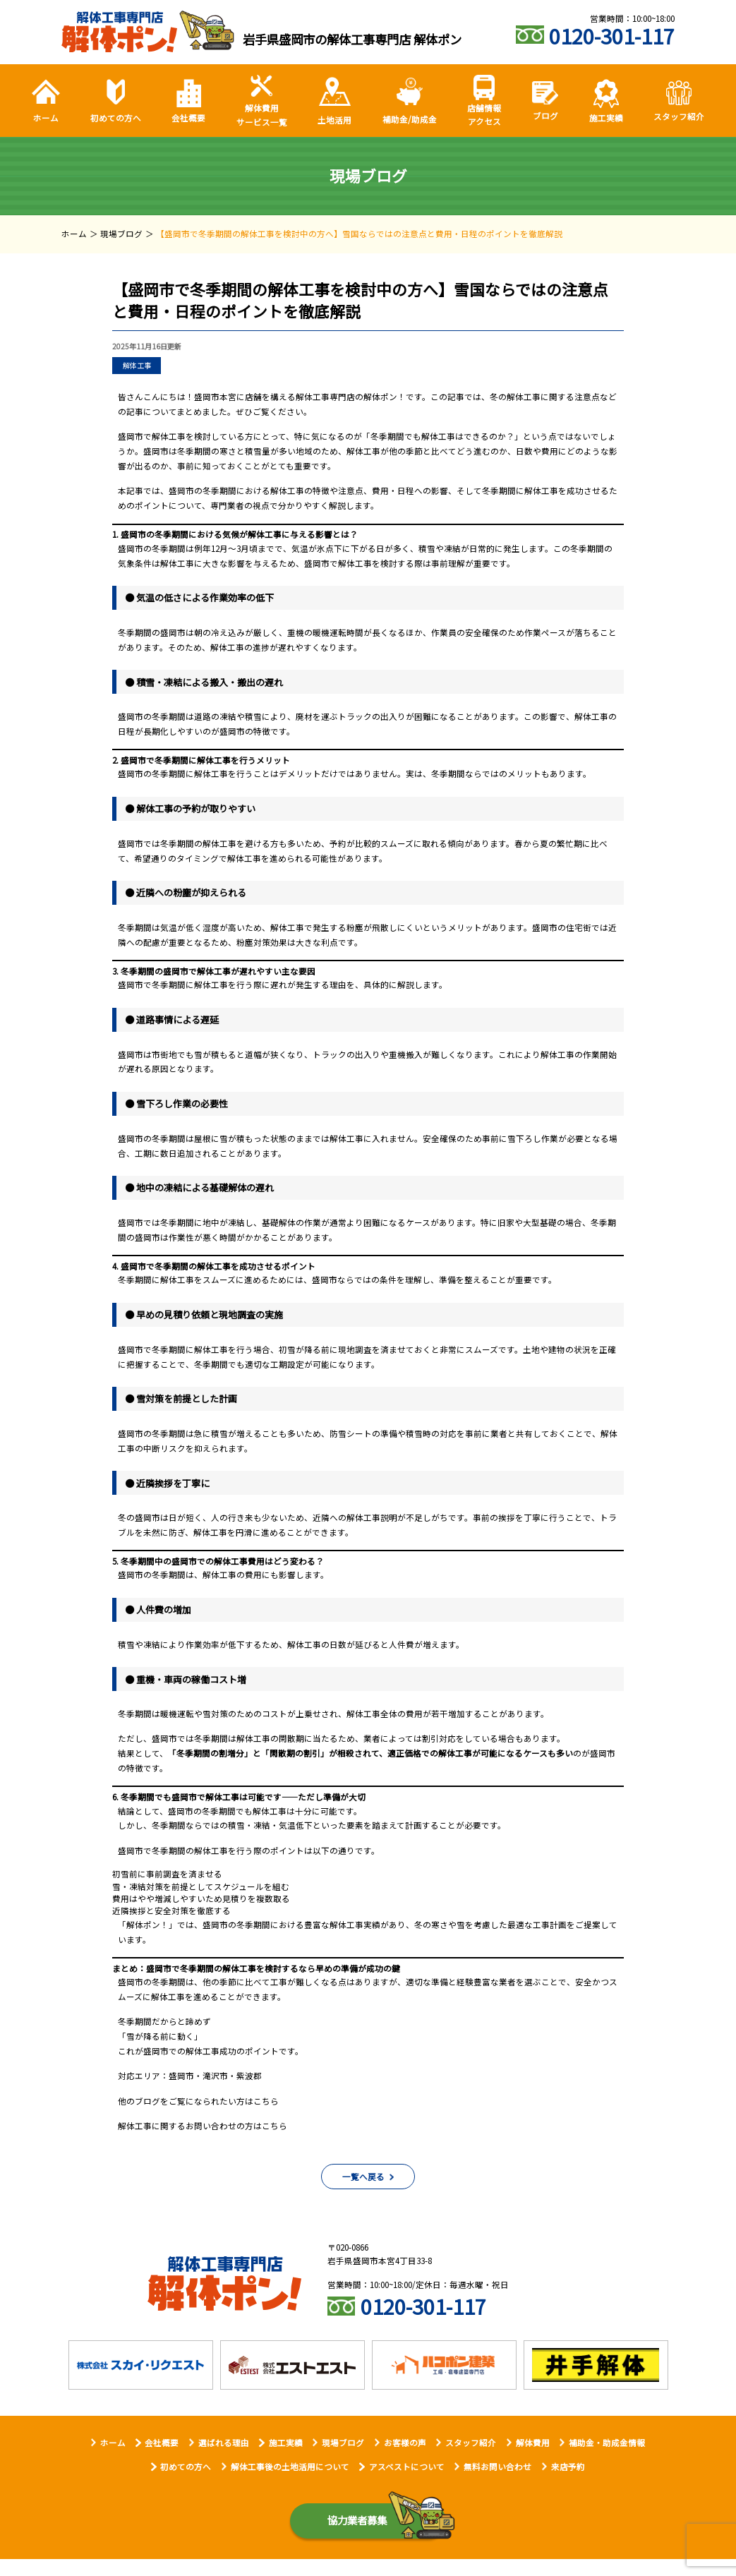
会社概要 (162, 2446)
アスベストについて (407, 2470)
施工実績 (286, 2446)
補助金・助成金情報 (607, 2446)
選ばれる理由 (223, 2446)
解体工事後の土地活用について (290, 2470)
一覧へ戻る (363, 2180)
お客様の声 (405, 2446)
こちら (266, 2101)
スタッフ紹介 (470, 2446)
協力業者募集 (357, 2524)
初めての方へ (185, 2470)
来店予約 (568, 2470)
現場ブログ (343, 2446)
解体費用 (533, 2446)
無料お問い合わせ (497, 2470)
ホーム (113, 2446)
